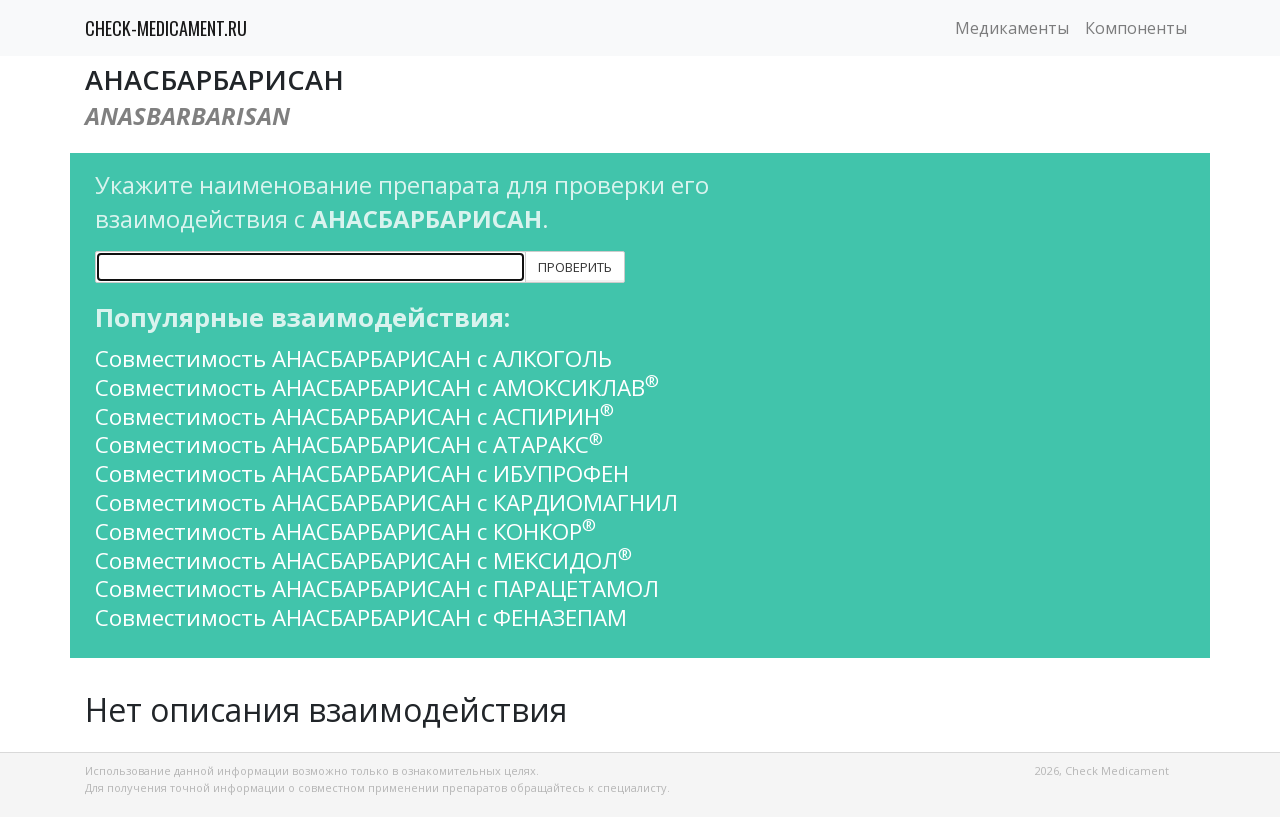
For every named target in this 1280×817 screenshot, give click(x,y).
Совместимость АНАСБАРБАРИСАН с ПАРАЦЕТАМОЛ (377, 588)
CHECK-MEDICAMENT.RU (166, 28)
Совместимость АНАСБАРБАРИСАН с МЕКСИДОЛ (363, 560)
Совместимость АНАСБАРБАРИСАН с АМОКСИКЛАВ (377, 387)
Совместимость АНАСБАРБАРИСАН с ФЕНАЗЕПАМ (361, 617)
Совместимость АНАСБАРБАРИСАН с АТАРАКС (349, 444)
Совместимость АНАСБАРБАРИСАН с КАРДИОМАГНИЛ (386, 502)
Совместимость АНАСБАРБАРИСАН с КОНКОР (345, 531)
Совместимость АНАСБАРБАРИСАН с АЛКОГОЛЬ (353, 358)
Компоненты (1136, 28)
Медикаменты (1012, 28)
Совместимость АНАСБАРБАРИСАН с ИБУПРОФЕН (362, 473)
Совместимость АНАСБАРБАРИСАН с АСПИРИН (354, 416)
